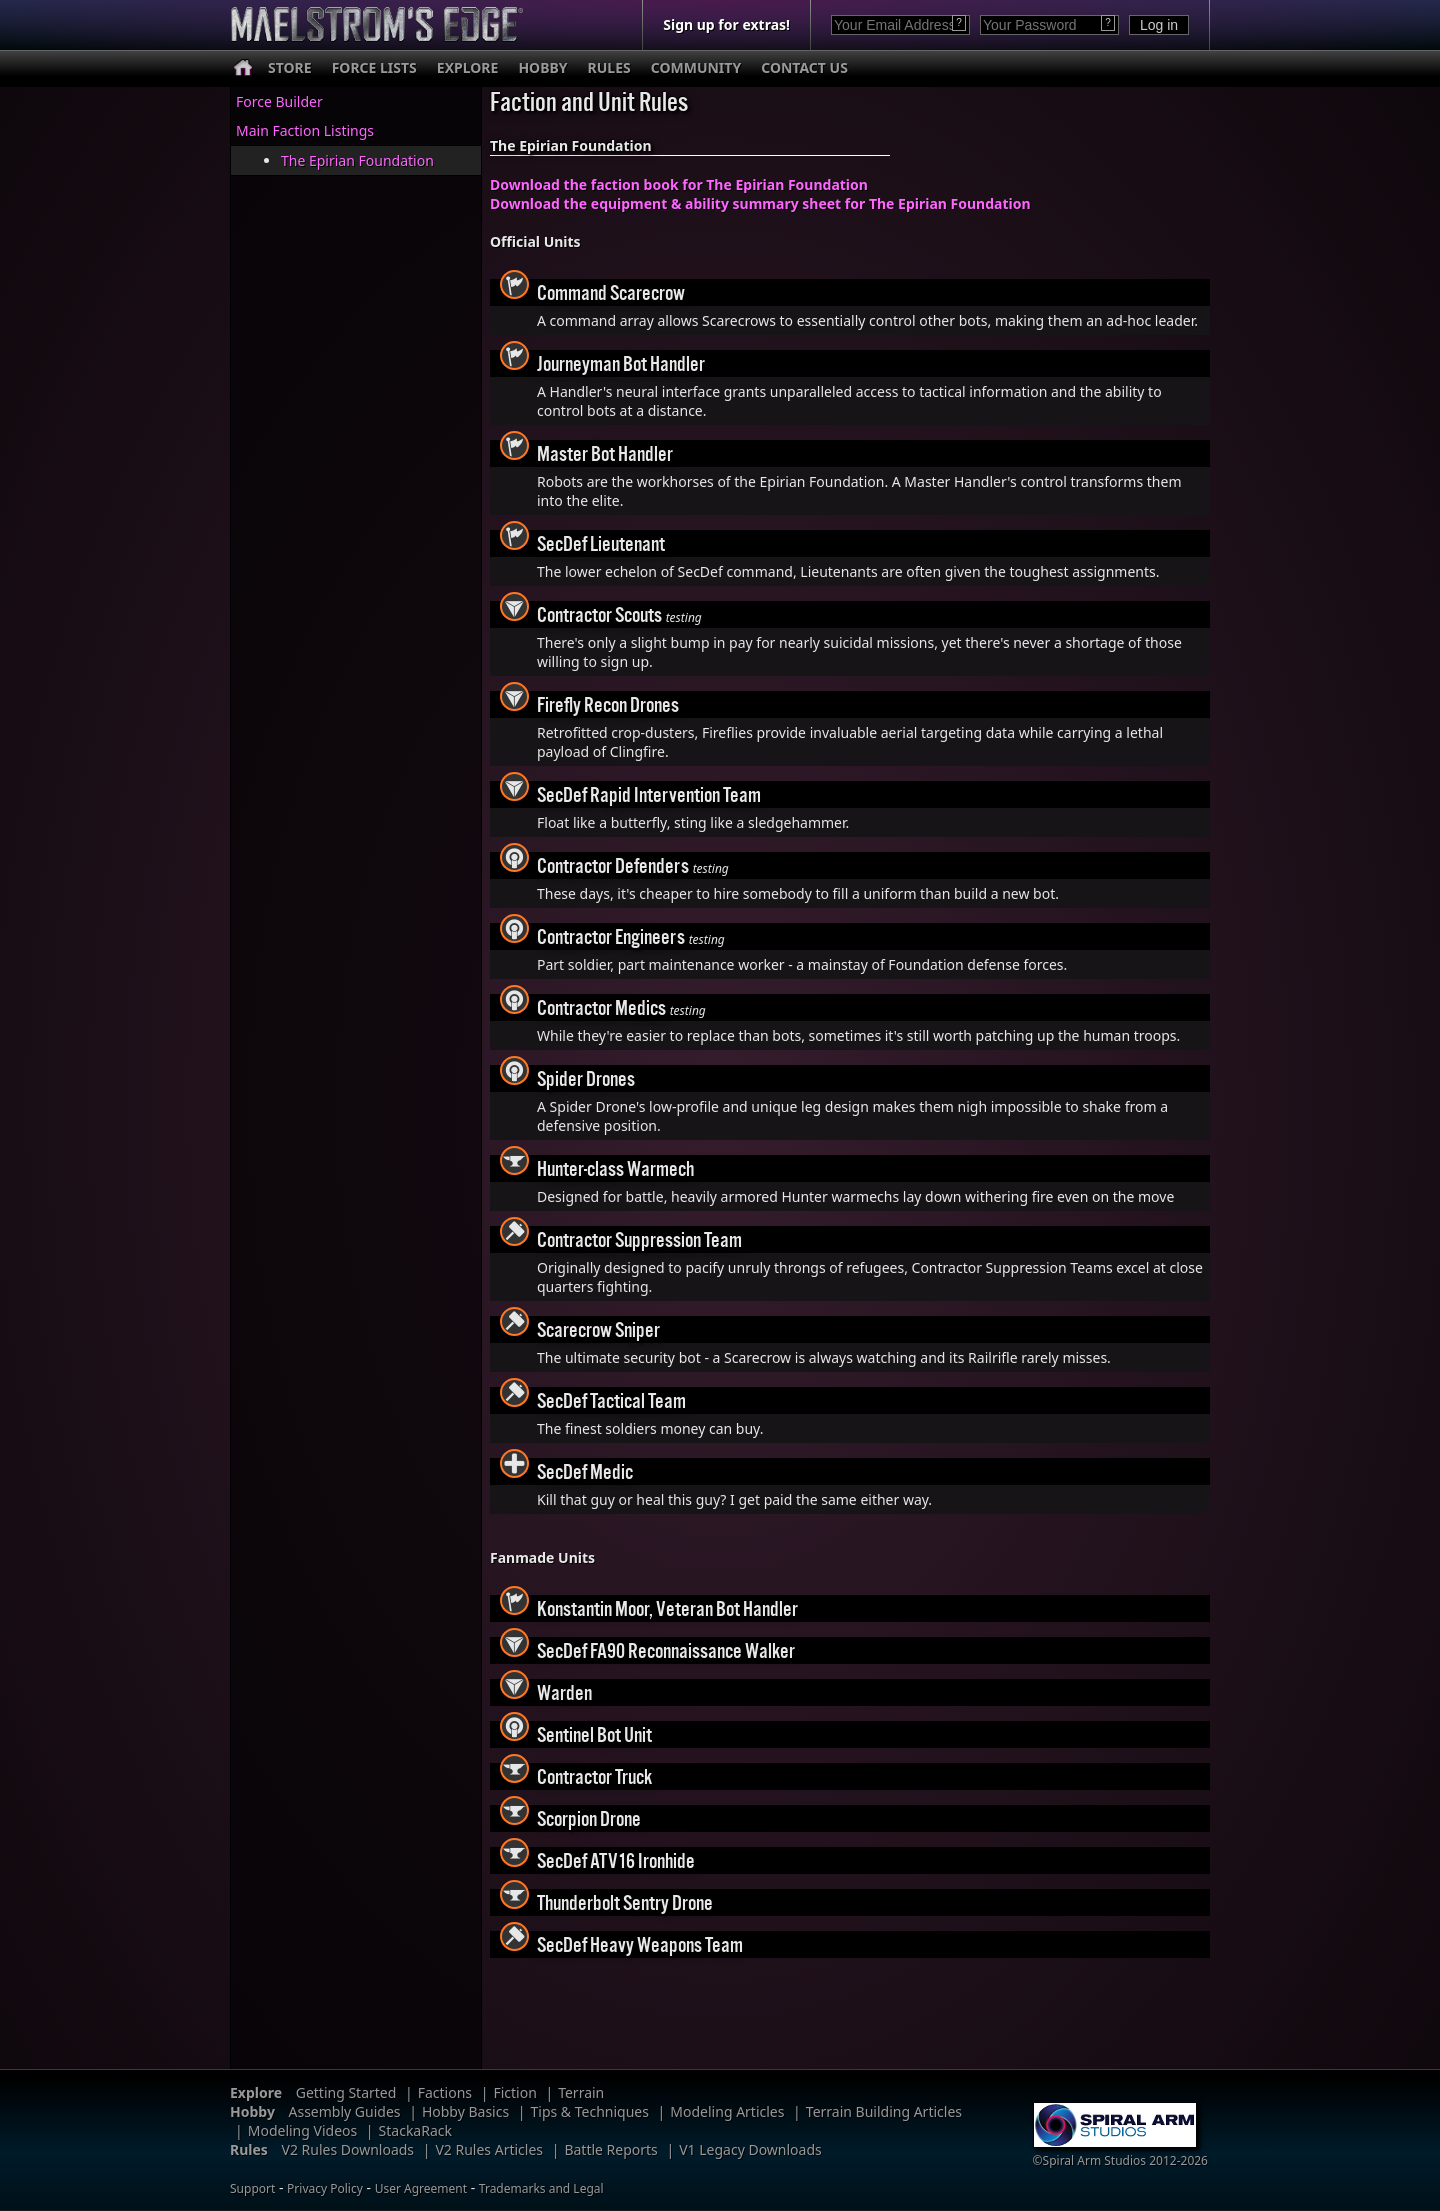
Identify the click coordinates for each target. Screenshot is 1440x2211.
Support (252, 2188)
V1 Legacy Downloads (750, 2149)
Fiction (514, 2092)
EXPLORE (468, 67)
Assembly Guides (345, 2111)
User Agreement (421, 2188)
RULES (609, 67)
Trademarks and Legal (541, 2188)
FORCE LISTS (374, 67)
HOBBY (542, 67)
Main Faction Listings (305, 130)
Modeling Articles (727, 2111)
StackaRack (415, 2130)
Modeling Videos (303, 2130)
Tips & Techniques (590, 2111)
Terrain (581, 2092)
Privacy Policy (325, 2188)
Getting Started (346, 2092)
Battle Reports (610, 2149)
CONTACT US (804, 67)
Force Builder (279, 101)
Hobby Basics (465, 2111)
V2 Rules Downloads (347, 2149)
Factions (445, 2092)
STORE (290, 67)
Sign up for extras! (726, 24)
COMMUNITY (696, 67)
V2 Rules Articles (489, 2149)
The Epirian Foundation (357, 160)
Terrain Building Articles (884, 2111)
